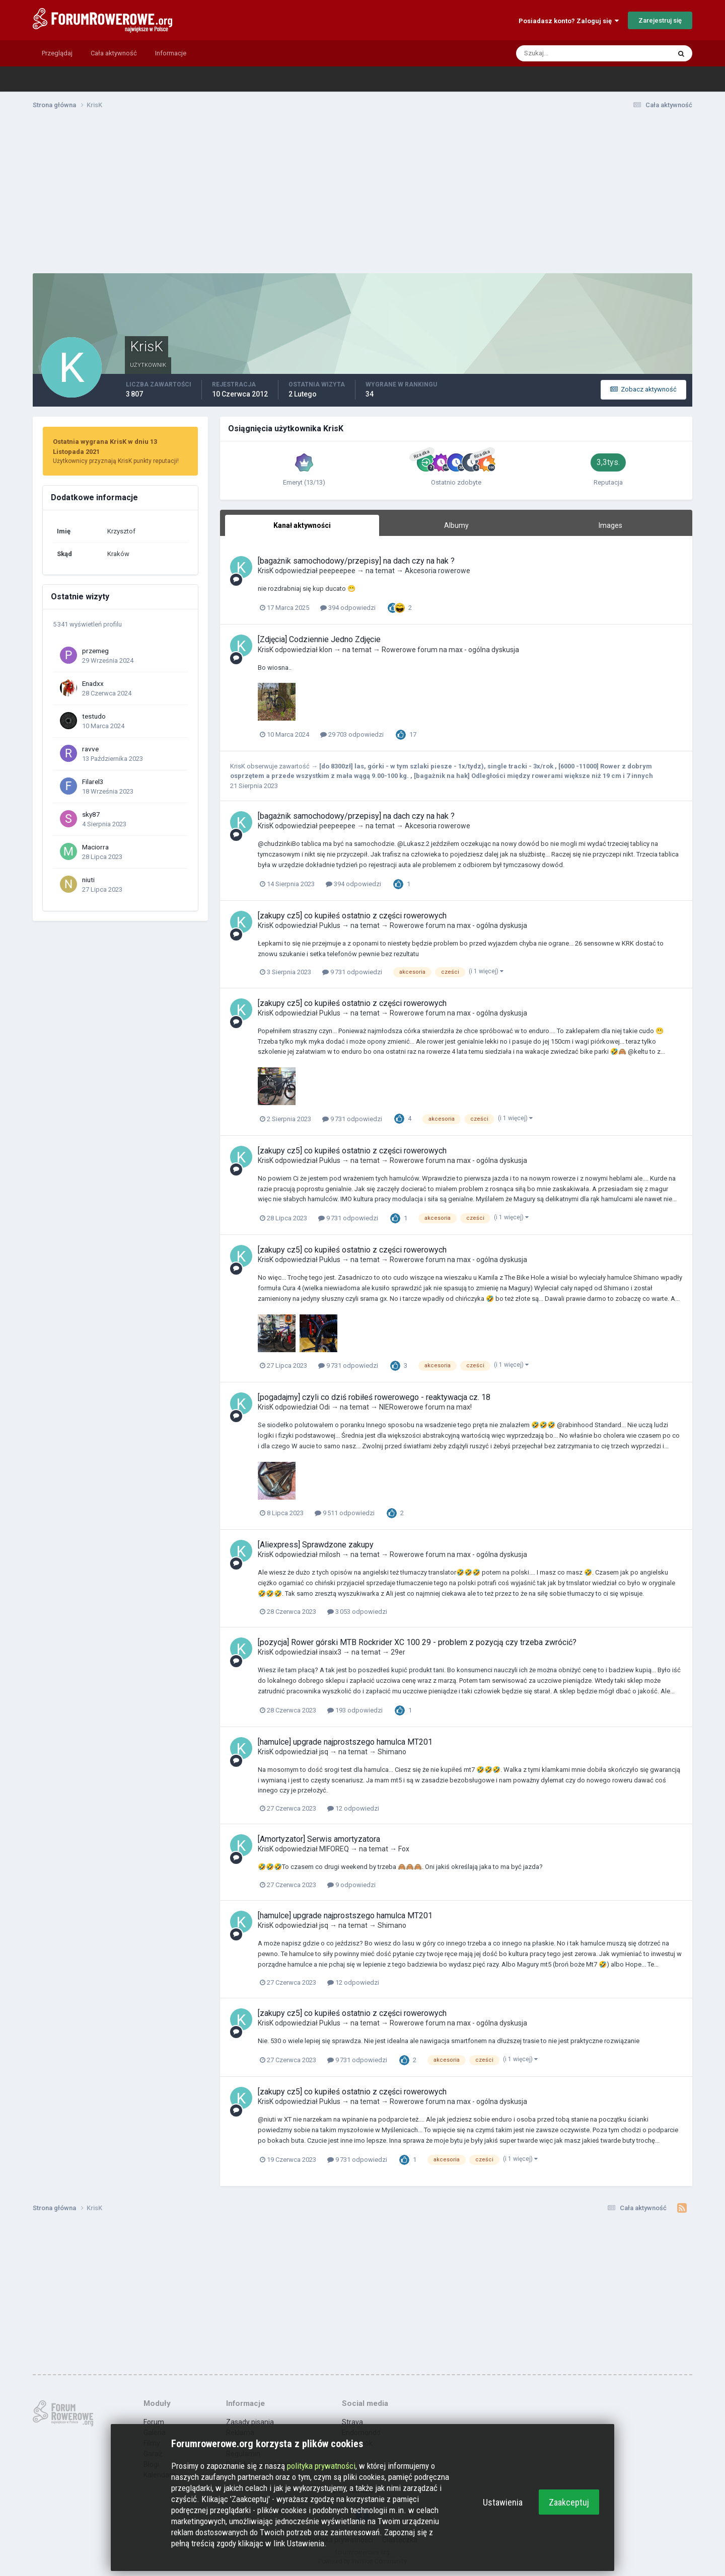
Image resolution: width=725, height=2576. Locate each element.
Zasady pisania (250, 2422)
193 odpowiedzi (355, 1710)
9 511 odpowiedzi (345, 1513)
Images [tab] (610, 525)
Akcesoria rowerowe (437, 571)
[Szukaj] (554, 53)
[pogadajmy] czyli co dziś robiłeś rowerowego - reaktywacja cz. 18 (374, 1397)
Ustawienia (503, 2502)
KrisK (265, 571)
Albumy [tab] (456, 525)
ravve (90, 749)
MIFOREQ (334, 1849)
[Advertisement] (362, 195)
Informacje (170, 53)
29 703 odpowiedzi (352, 734)
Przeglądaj (57, 53)
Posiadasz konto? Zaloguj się (569, 21)
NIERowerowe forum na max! (425, 1407)
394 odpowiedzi (348, 607)
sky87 (91, 814)
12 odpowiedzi (353, 1808)
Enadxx (93, 683)
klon (325, 650)
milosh (329, 1554)
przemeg (95, 651)
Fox (403, 1849)
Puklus (329, 925)
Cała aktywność (114, 53)
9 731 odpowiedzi (352, 972)
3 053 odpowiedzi (357, 1611)
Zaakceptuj (569, 2502)
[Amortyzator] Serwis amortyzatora (319, 1839)
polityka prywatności (321, 2466)
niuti (88, 880)
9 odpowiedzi (351, 1885)
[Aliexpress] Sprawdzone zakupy (316, 1544)
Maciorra (95, 847)
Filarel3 (93, 781)
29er (398, 1652)
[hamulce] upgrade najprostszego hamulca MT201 (345, 1742)
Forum (153, 2422)
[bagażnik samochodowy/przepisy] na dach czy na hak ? (356, 561)
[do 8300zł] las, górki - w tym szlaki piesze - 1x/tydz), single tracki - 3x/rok (437, 766)
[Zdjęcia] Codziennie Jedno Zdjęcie (319, 639)
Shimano (392, 1752)
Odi (324, 1407)
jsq (323, 1752)
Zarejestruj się (660, 20)
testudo (94, 716)
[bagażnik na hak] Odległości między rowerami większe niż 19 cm (518, 775)
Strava (352, 2422)
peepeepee (337, 571)
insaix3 (330, 1652)
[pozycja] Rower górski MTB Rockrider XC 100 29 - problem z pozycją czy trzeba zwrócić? (417, 1642)
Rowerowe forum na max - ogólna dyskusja (450, 650)
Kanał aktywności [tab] (302, 525)
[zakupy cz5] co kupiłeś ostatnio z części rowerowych (352, 915)
